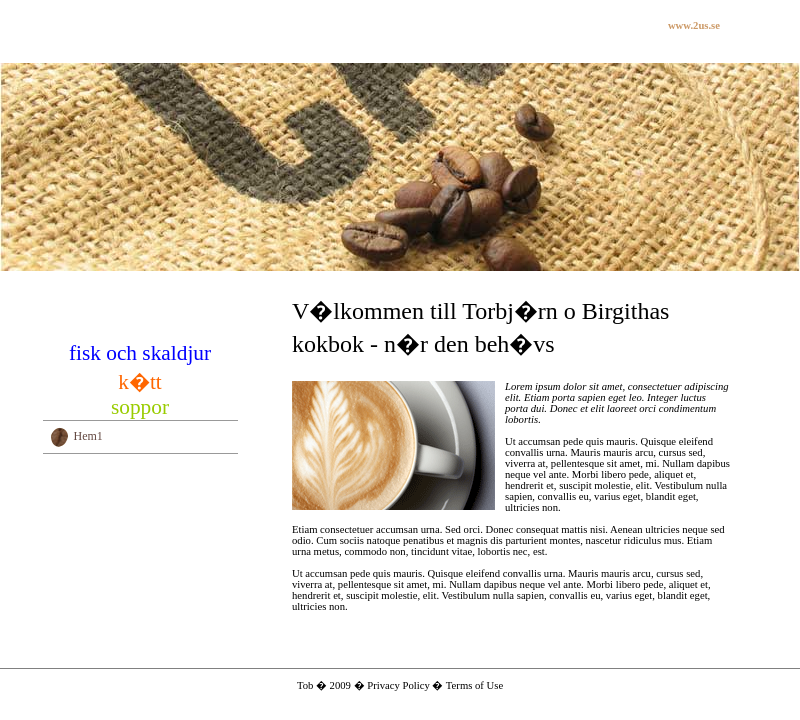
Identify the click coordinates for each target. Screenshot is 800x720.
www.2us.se (694, 25)
